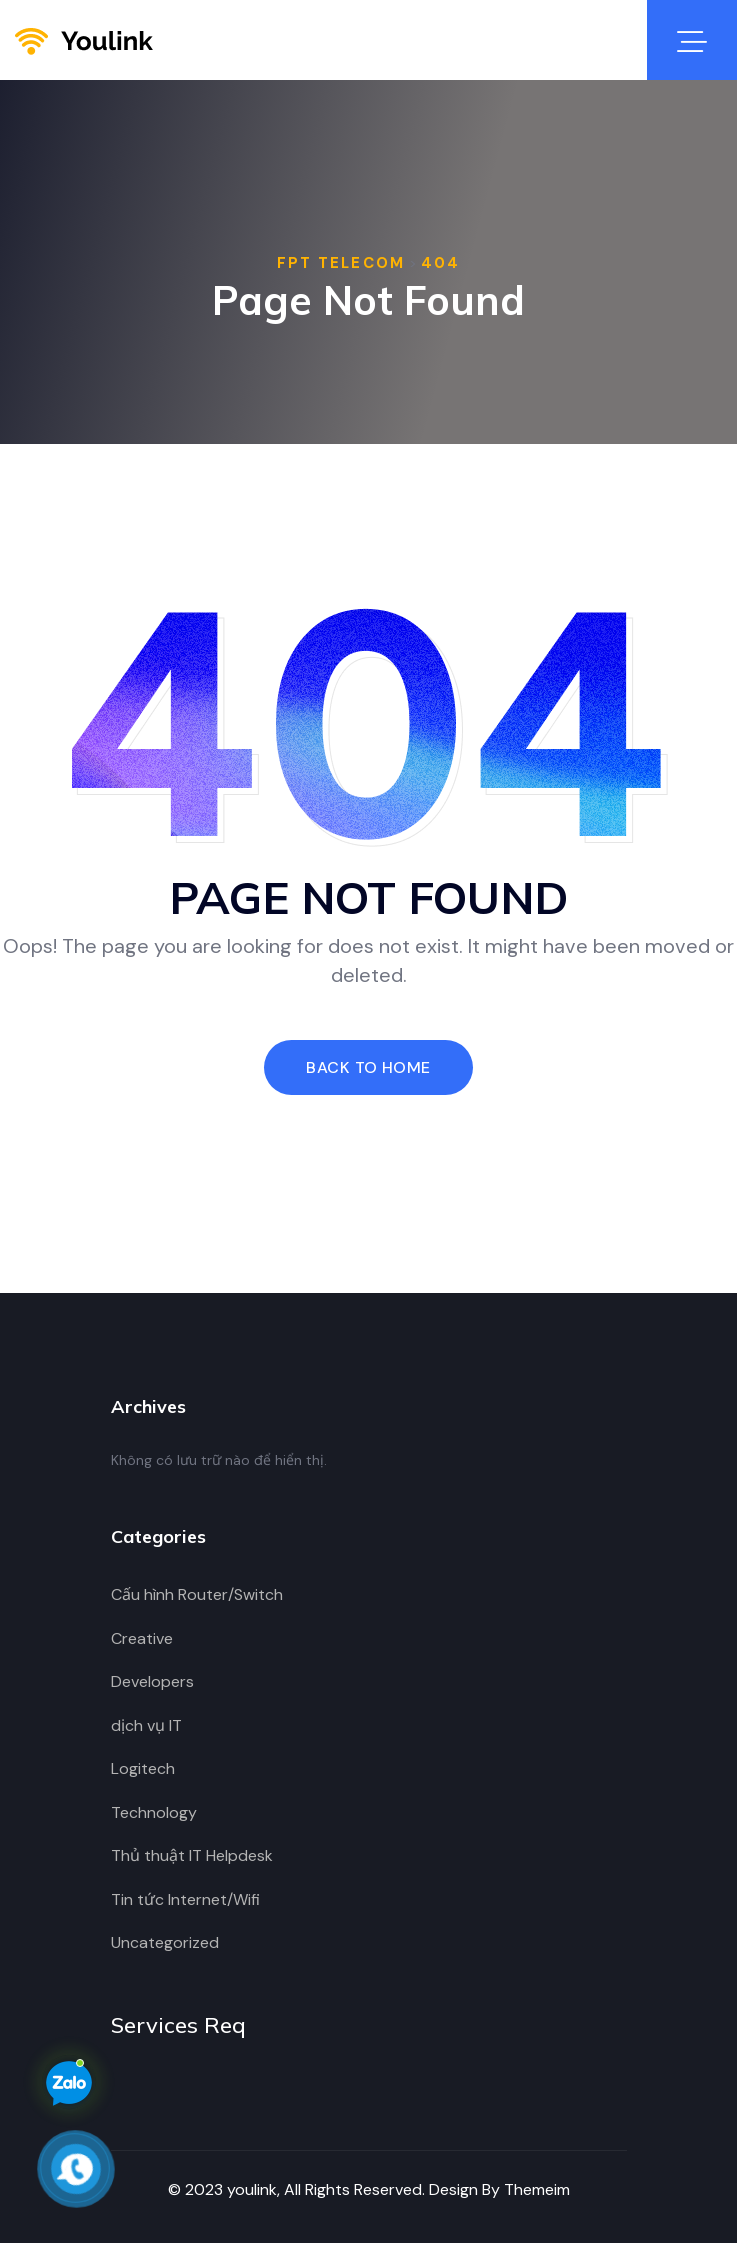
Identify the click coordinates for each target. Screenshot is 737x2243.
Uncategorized (165, 1942)
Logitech (143, 1768)
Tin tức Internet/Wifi (185, 1899)
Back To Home (368, 1067)
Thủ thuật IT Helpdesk (192, 1855)
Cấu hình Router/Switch (197, 1594)
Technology (154, 1812)
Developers (152, 1681)
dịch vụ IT (146, 1725)
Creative (142, 1638)
